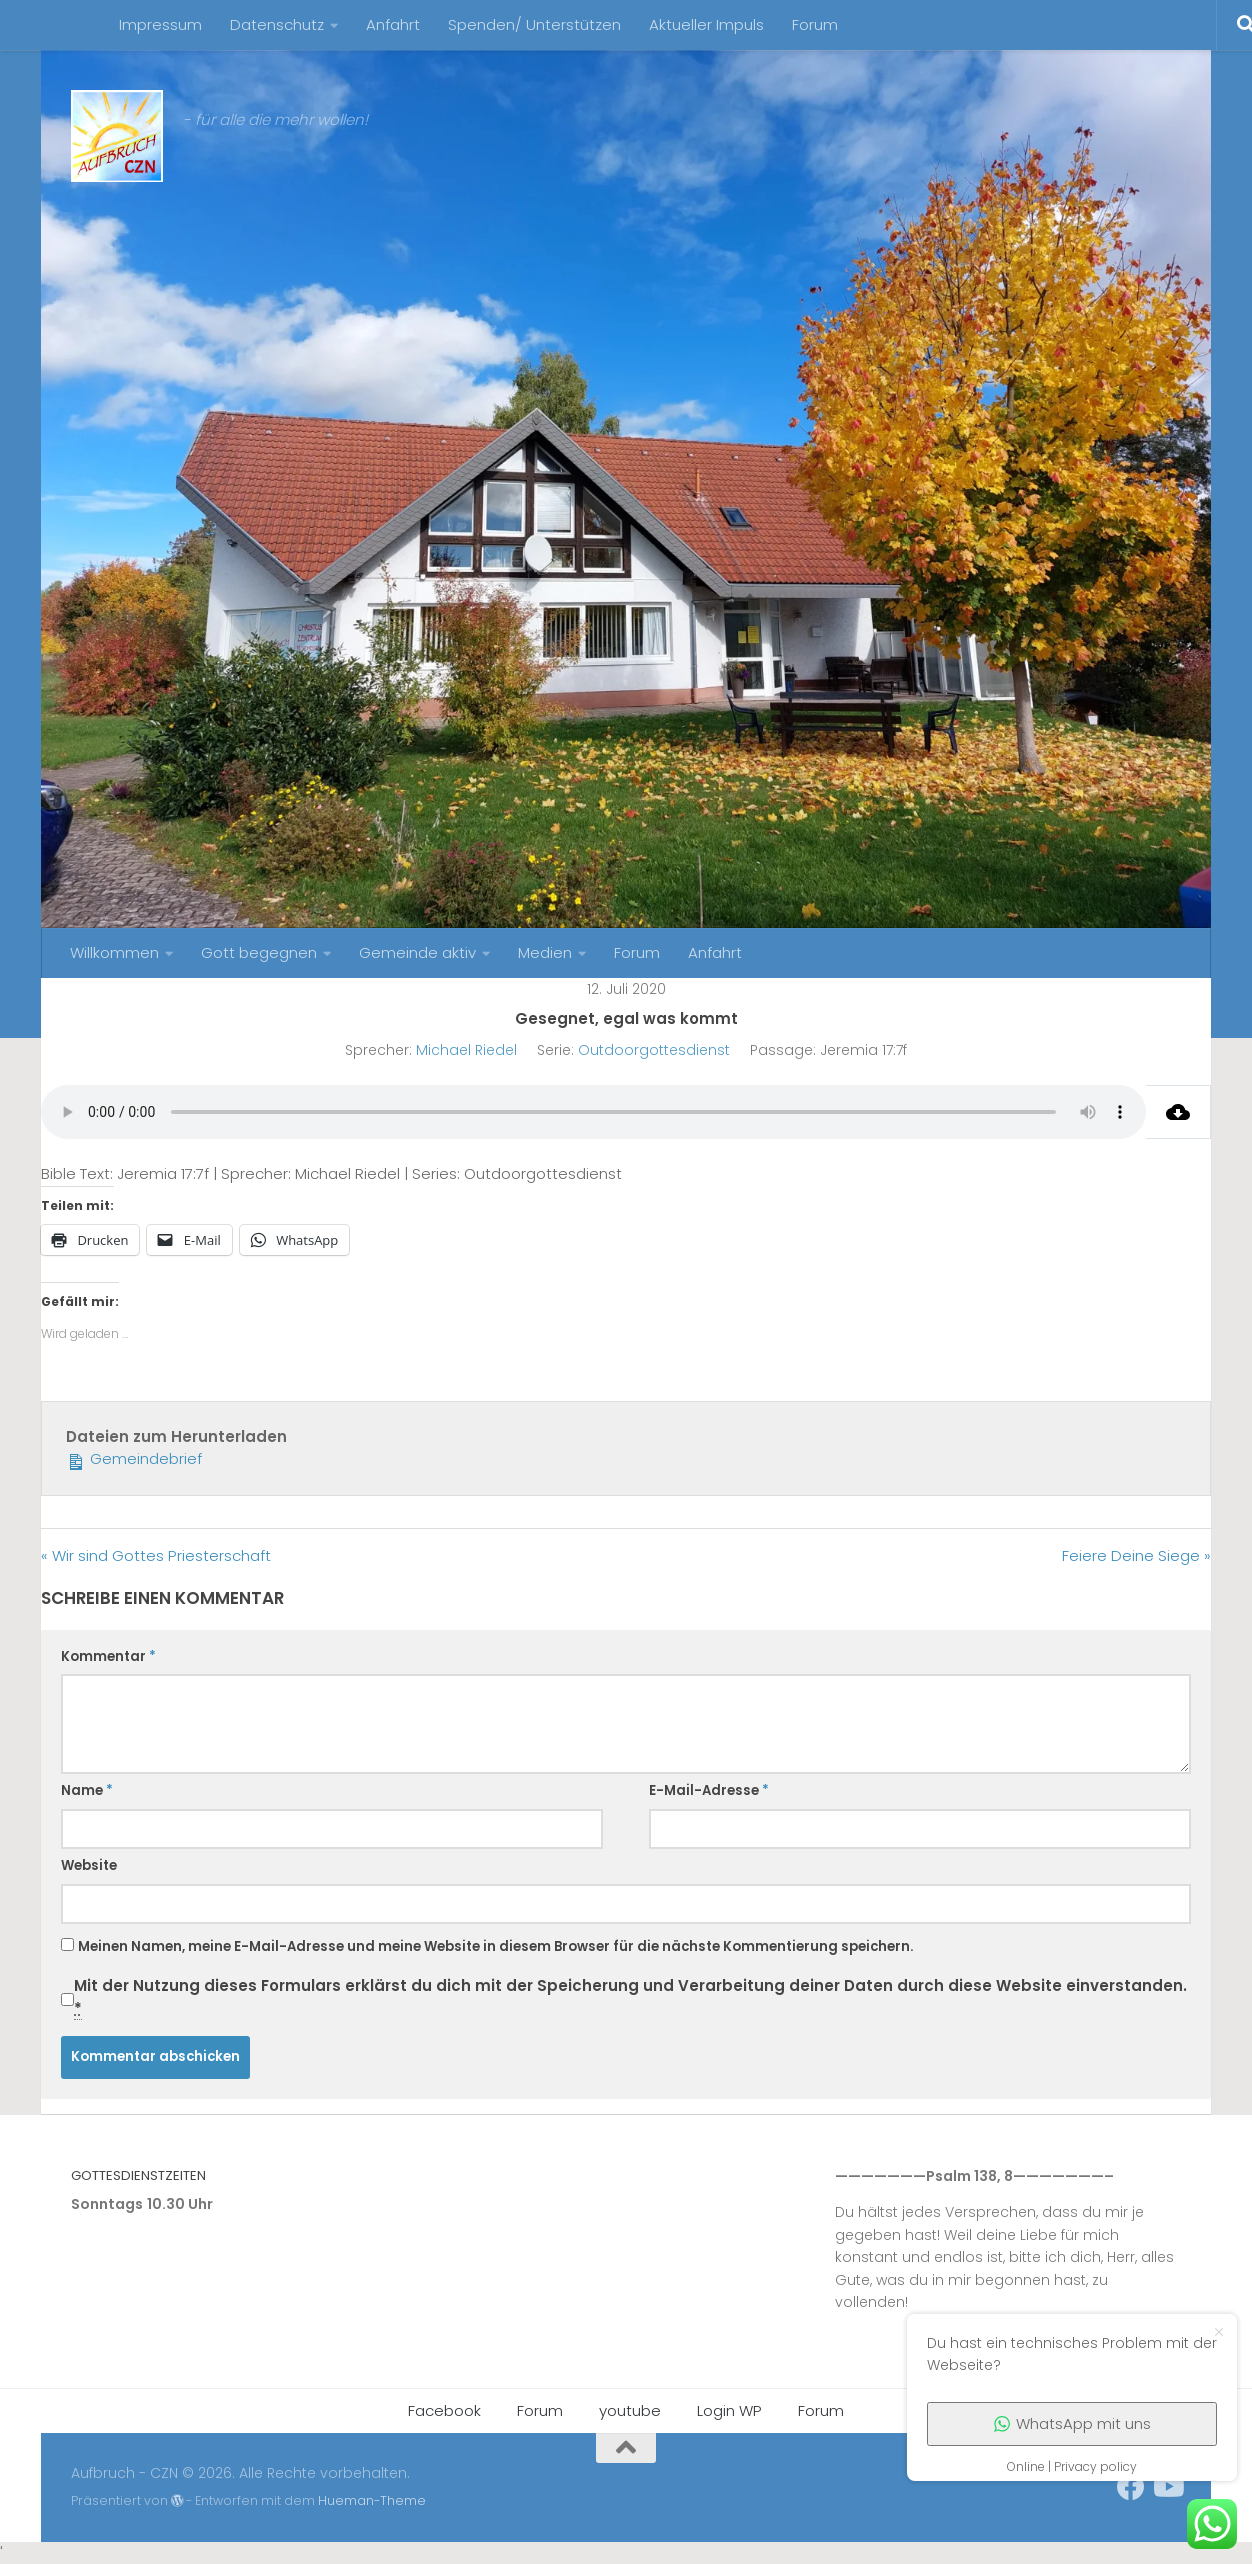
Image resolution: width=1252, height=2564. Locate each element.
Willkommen (114, 952)
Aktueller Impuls (706, 24)
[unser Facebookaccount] (1131, 2487)
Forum (815, 24)
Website (89, 1865)
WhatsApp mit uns (1072, 2423)
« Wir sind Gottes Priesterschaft (156, 1555)
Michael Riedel (466, 1050)
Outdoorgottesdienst (654, 1050)
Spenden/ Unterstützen (534, 24)
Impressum (160, 24)
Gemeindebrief (134, 1458)
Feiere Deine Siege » (1136, 1555)
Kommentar (108, 1656)
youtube (630, 2410)
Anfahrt (393, 24)
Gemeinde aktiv (417, 952)
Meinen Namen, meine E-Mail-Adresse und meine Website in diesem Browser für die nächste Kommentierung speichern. (495, 1946)
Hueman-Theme (372, 2500)
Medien (545, 952)
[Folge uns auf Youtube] (1167, 2487)
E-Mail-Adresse (709, 1790)
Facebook (444, 2410)
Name (87, 1790)
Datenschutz (277, 24)
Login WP (729, 2410)
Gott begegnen (259, 952)
